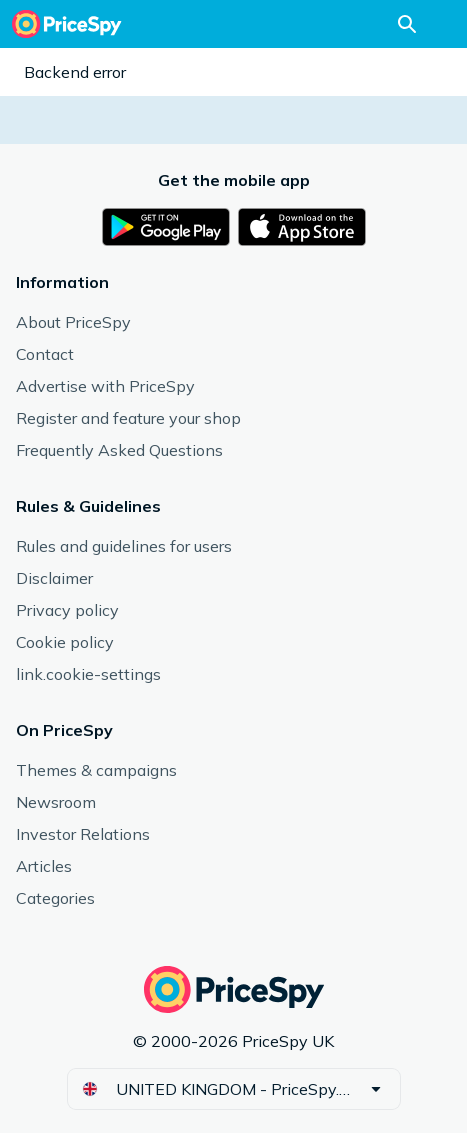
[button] (234, 1089)
